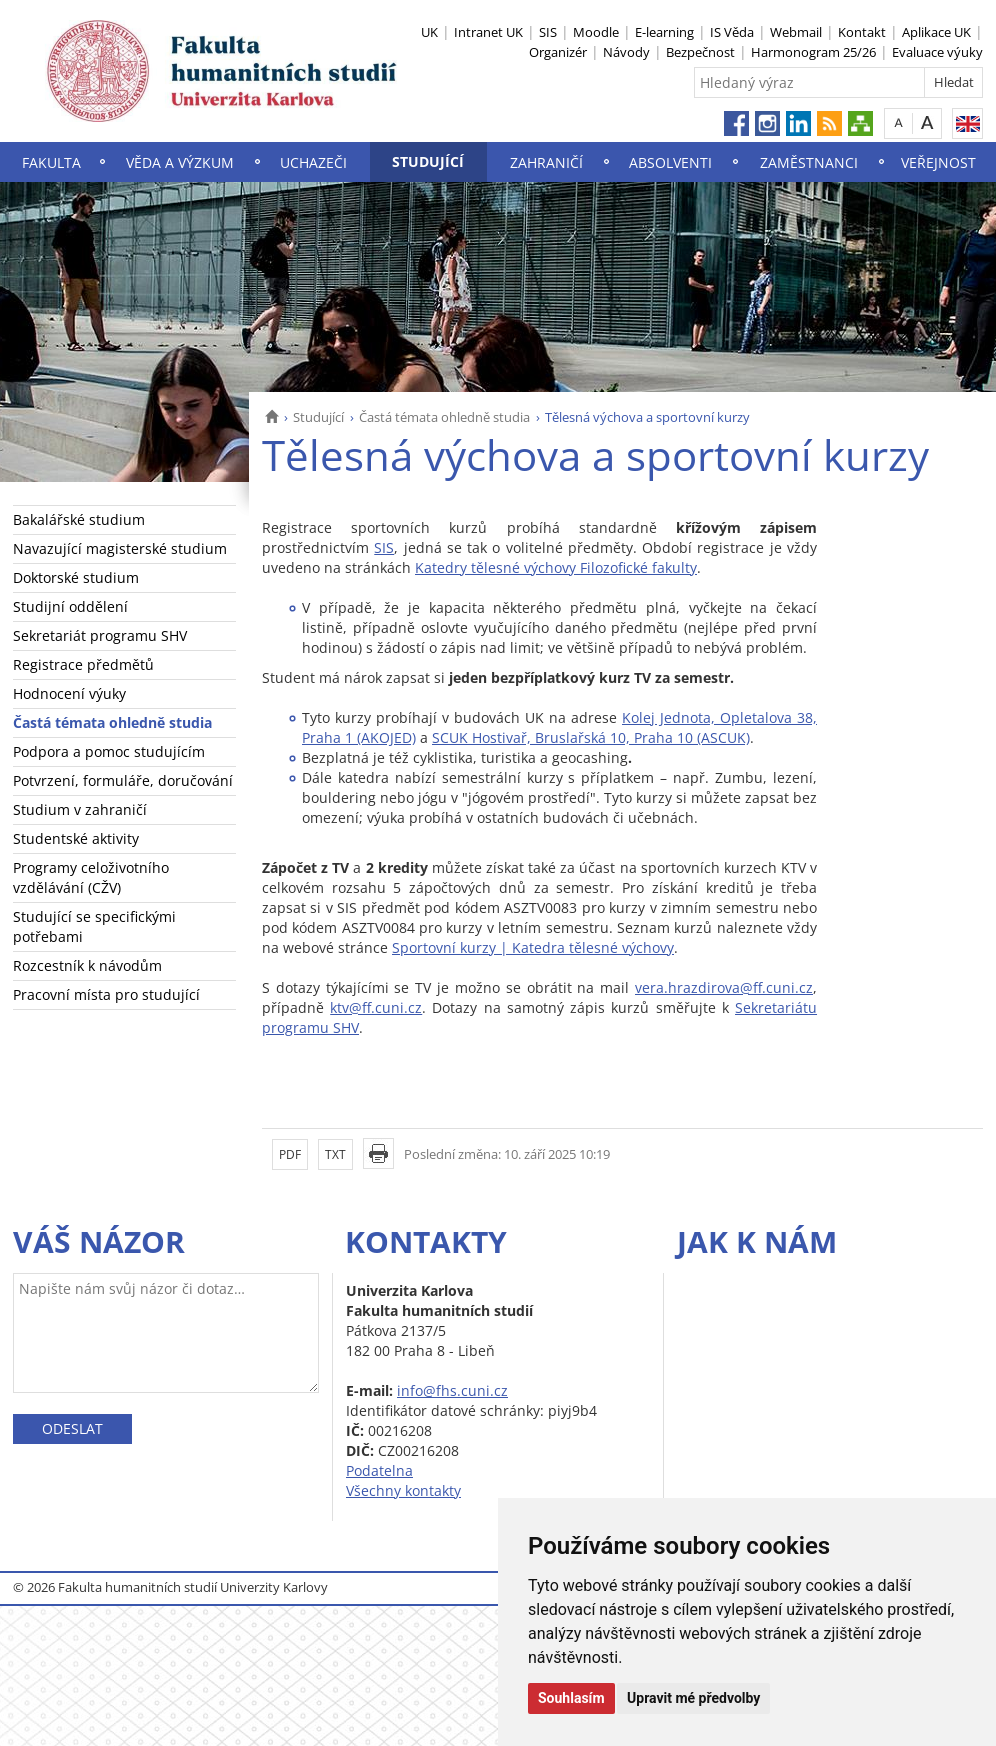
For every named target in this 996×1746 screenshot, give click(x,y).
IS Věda (732, 32)
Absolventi (670, 162)
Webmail (796, 32)
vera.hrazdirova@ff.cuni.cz (724, 987)
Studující (428, 161)
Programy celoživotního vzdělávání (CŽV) (91, 877)
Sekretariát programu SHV (100, 635)
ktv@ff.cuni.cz (376, 1007)
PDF (290, 1154)
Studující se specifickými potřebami (94, 926)
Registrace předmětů (83, 664)
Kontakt (862, 32)
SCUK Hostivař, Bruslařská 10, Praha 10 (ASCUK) (591, 737)
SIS (548, 32)
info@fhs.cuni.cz (452, 1390)
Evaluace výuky (937, 52)
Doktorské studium (76, 577)
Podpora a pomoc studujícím (109, 751)
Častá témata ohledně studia (444, 417)
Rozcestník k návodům (87, 965)
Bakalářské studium (79, 519)
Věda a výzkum (180, 162)
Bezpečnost (700, 52)
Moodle (596, 32)
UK (429, 32)
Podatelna (379, 1470)
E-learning (664, 32)
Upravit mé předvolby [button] (693, 1698)
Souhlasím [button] (571, 1698)
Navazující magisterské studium (120, 548)
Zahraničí (546, 162)
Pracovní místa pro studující (106, 994)
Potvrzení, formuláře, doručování (123, 780)
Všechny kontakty (403, 1490)
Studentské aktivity (76, 838)
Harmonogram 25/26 (813, 52)
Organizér (558, 52)
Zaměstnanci (809, 162)
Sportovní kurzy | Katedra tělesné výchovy (533, 947)
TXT (335, 1154)
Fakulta (51, 162)
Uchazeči (313, 162)
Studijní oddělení (70, 606)
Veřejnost (938, 162)
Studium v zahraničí (80, 809)
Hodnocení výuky (69, 693)
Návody (626, 52)
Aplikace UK (936, 32)
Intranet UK (488, 32)
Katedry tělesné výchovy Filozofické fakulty (556, 567)
